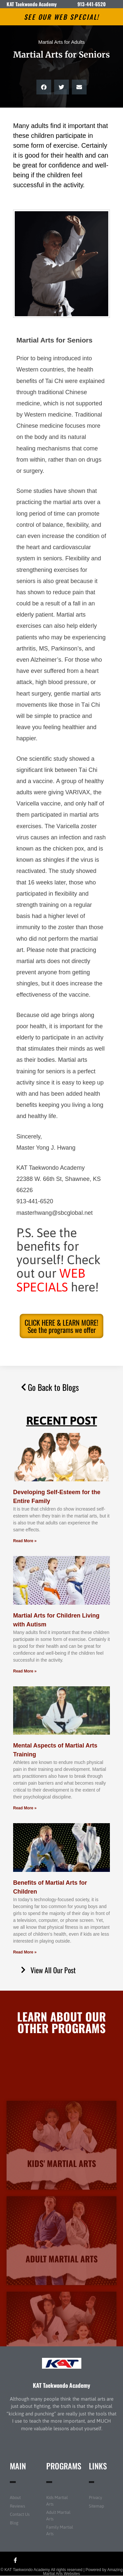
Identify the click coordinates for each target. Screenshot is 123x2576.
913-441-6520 (91, 4)
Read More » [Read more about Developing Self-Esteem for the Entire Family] (24, 1541)
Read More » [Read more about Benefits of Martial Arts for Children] (24, 1952)
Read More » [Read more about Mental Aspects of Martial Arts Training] (24, 1808)
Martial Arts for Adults (61, 42)
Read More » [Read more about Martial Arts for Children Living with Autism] (24, 1671)
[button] (43, 87)
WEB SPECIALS (50, 1280)
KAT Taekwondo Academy (61, 2385)
